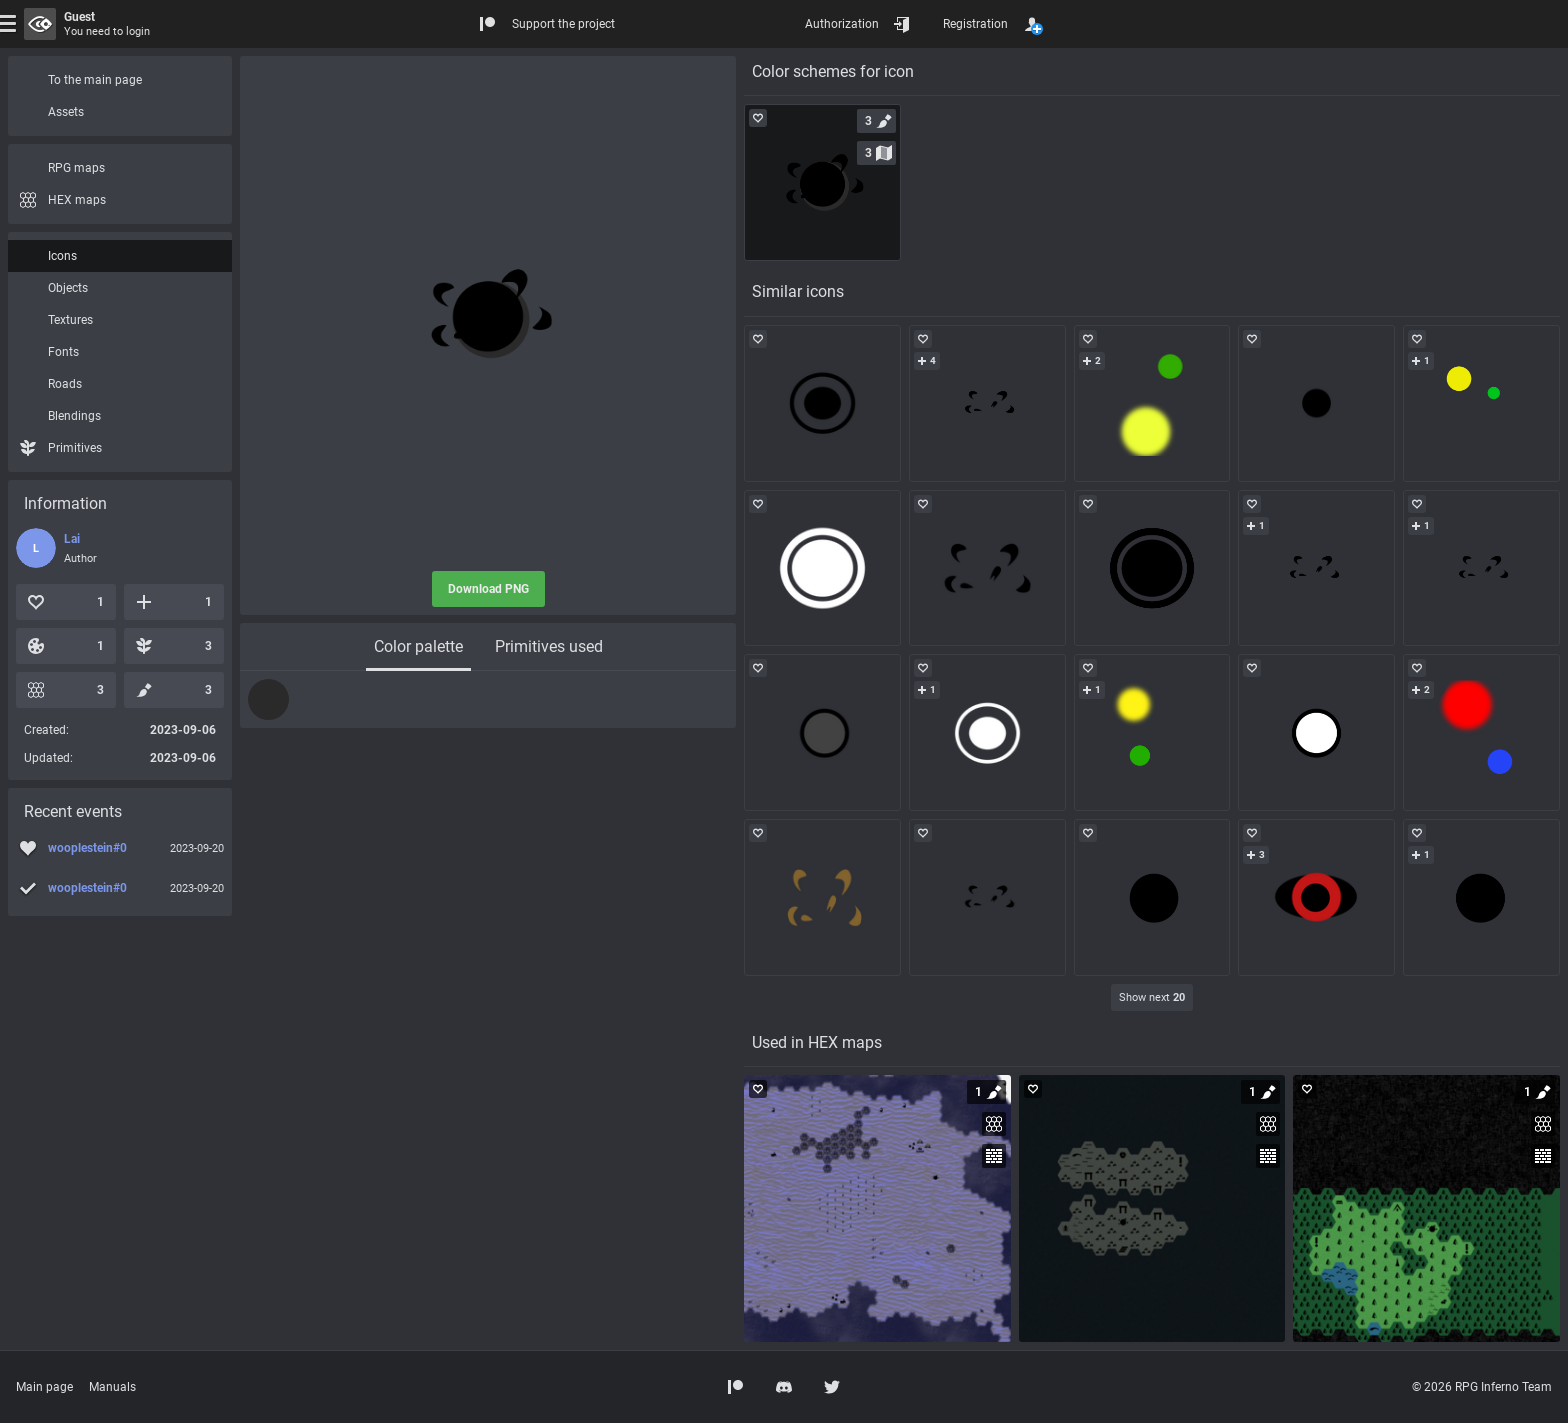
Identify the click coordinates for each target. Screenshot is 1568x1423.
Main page (44, 1387)
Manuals (112, 1387)
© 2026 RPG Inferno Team (1482, 1387)
